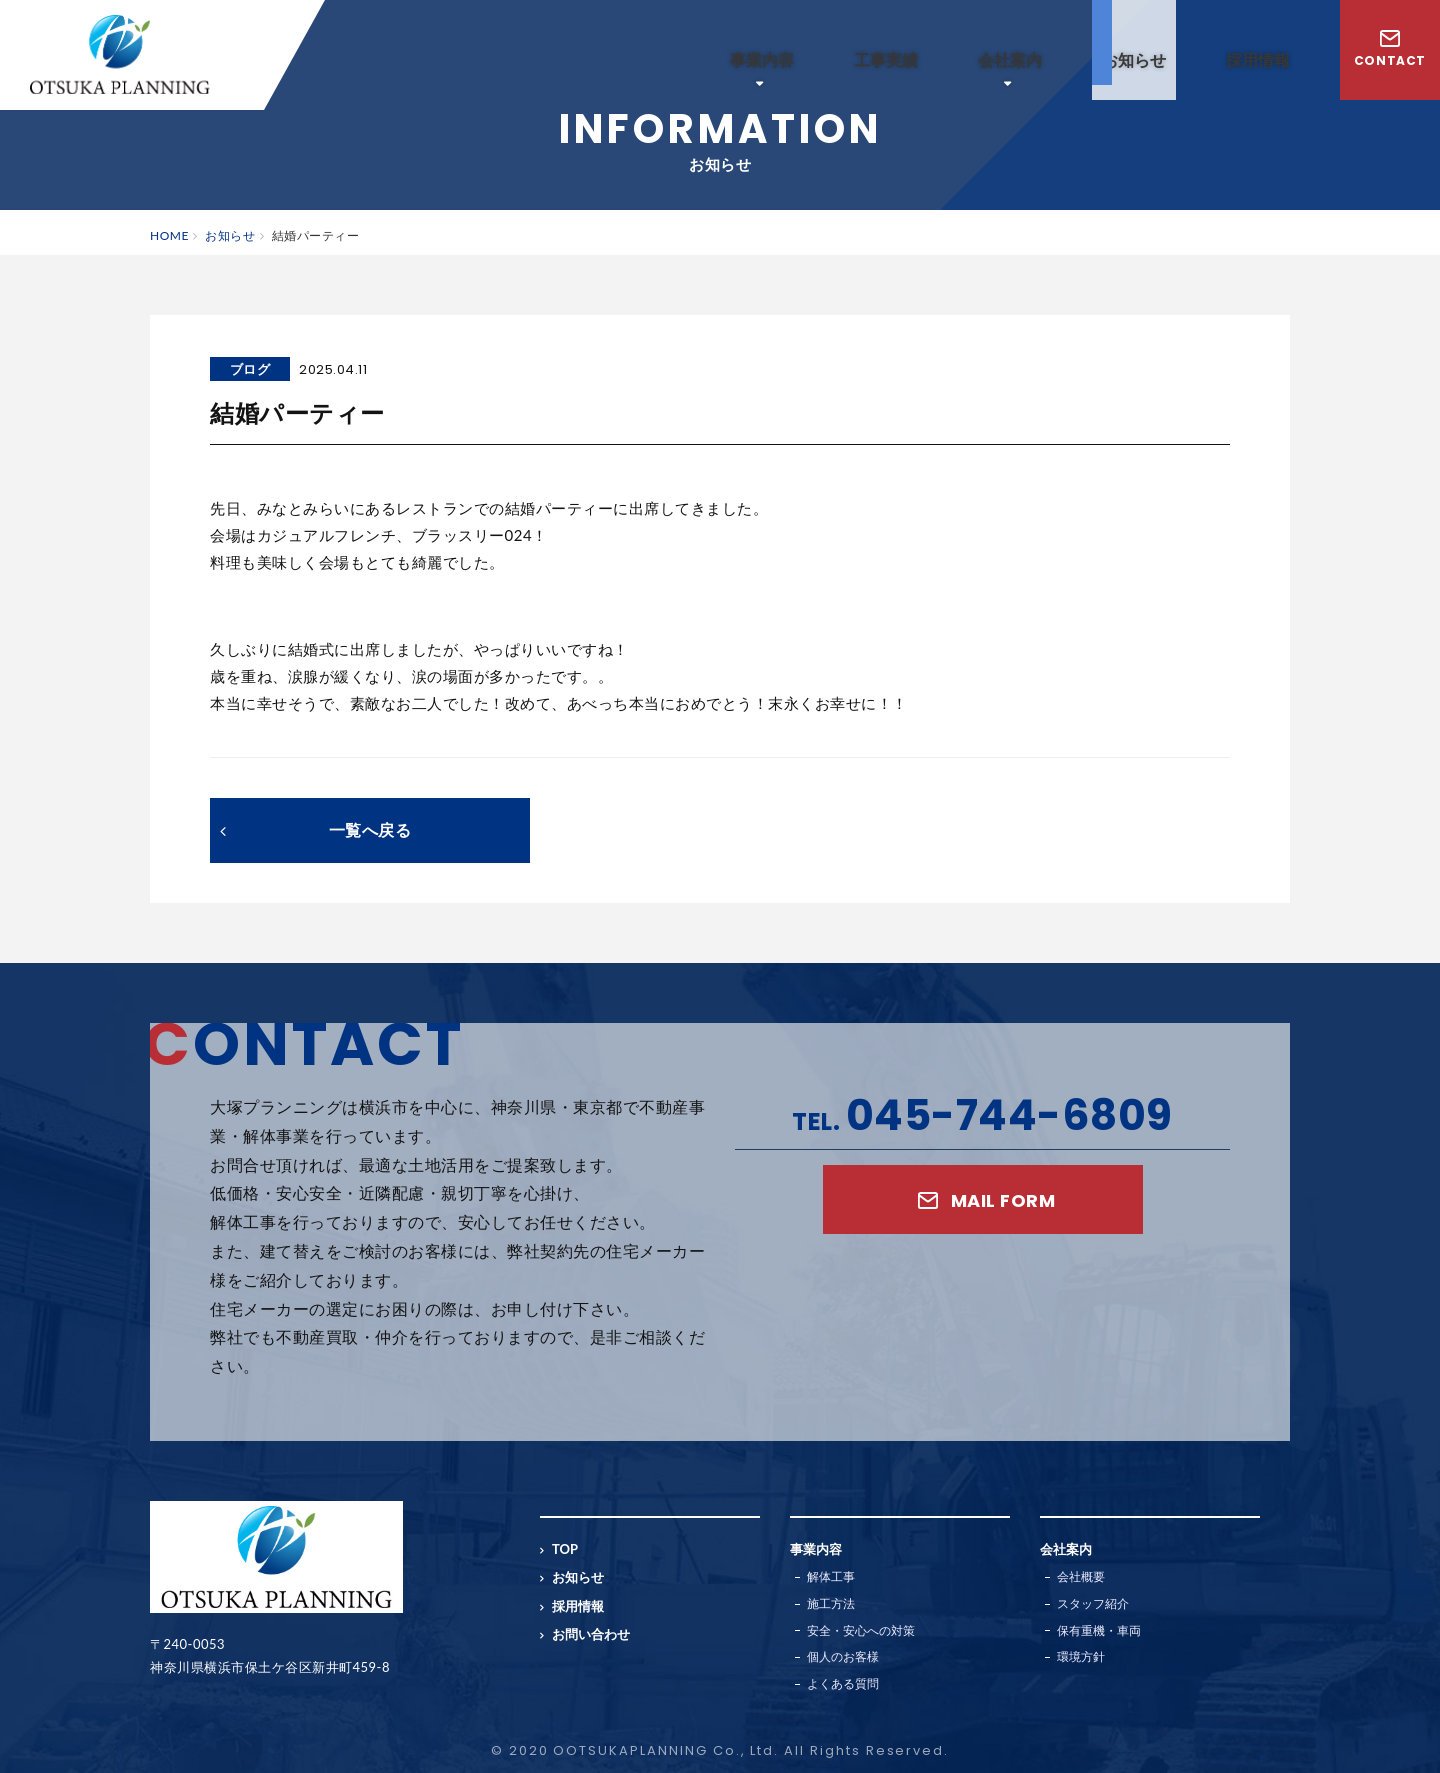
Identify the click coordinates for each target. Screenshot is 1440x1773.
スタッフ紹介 (1093, 1603)
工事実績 (886, 59)
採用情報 (1258, 59)
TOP (565, 1549)
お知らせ (1134, 59)
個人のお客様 (843, 1656)
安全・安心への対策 (861, 1630)
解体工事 (831, 1576)
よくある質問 (843, 1683)
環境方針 (1081, 1656)
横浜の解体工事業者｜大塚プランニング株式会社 (120, 54)
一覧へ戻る (315, 829)
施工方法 (831, 1603)
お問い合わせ (591, 1634)
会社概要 (1081, 1576)
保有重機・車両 (1099, 1630)
